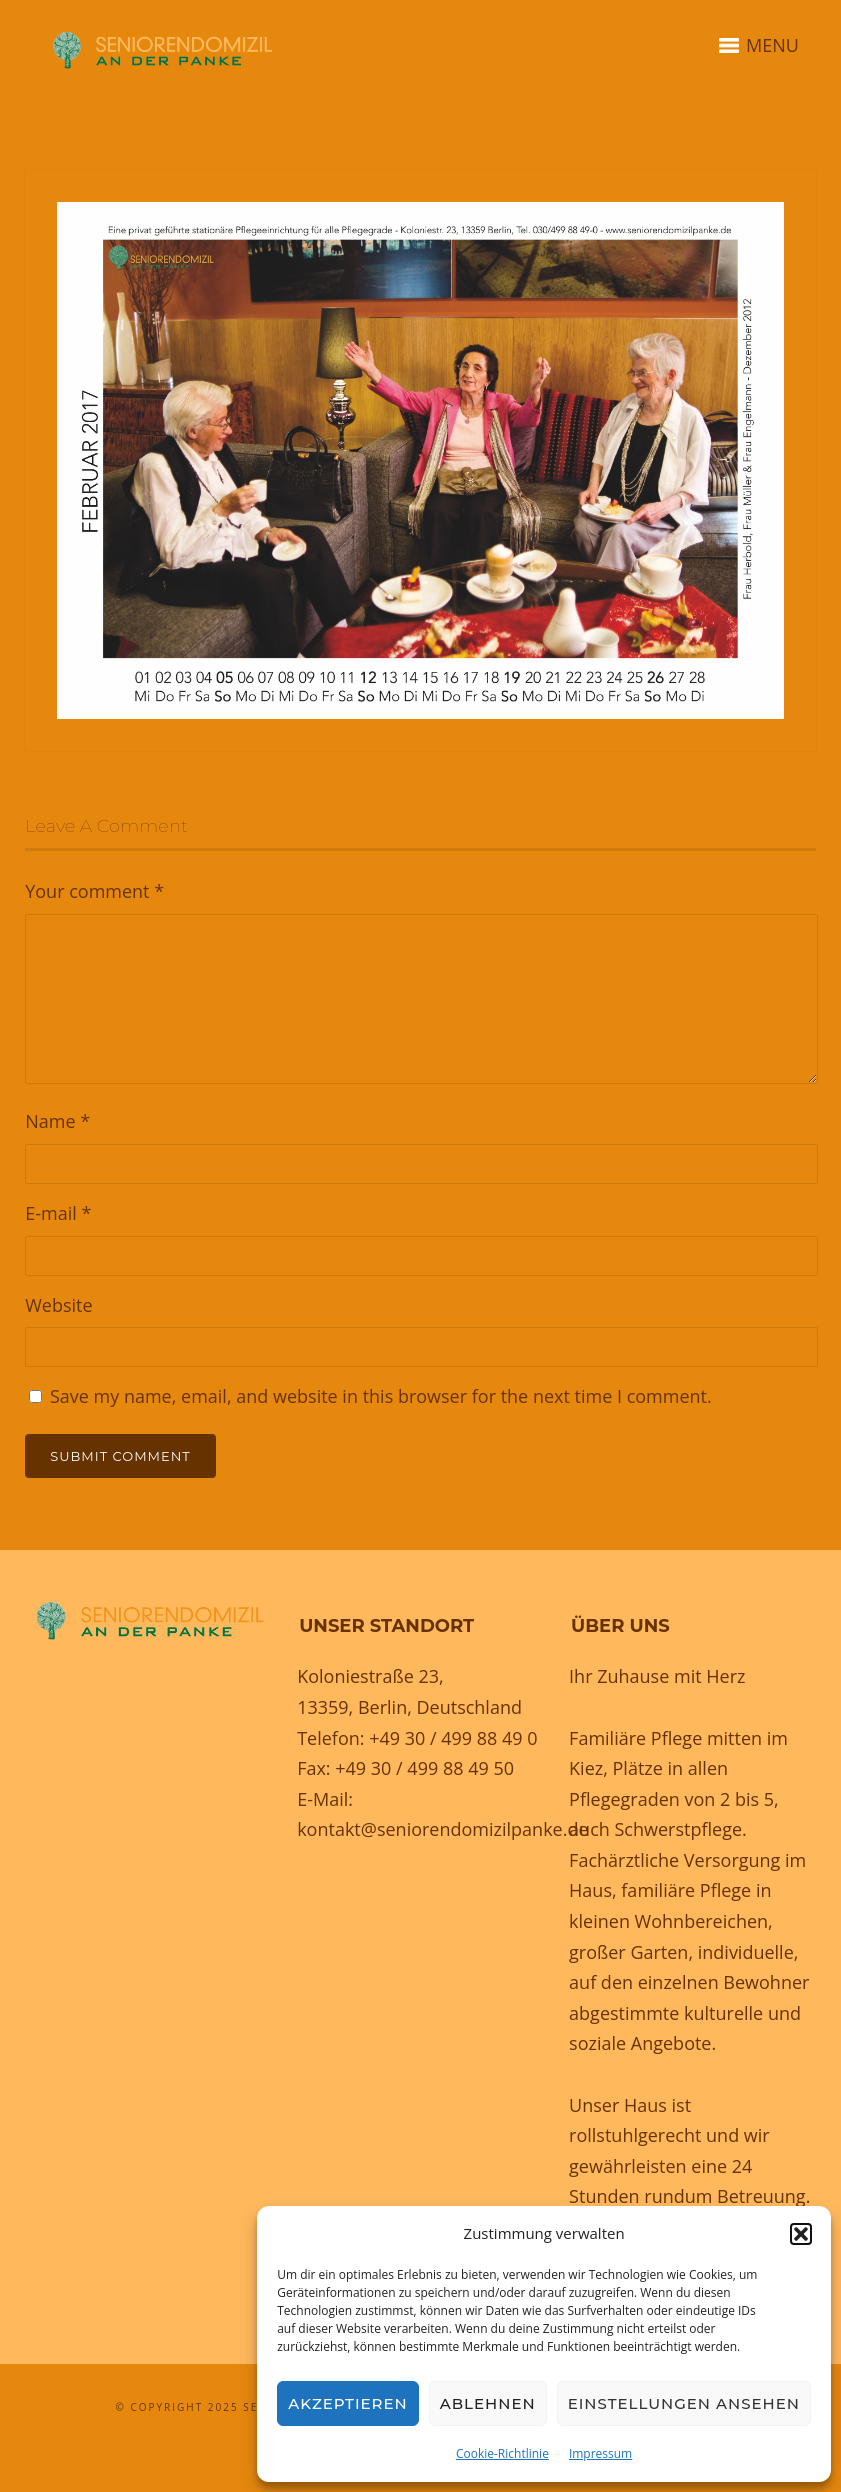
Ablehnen (488, 2403)
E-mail (58, 1213)
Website (58, 1305)
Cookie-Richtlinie (502, 2453)
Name (57, 1121)
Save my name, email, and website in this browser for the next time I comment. (381, 1396)
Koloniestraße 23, (370, 1676)
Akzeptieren (348, 2403)
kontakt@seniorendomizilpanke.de (442, 1829)
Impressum (600, 2453)
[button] (801, 2234)
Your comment (94, 891)
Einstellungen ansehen (684, 2403)
